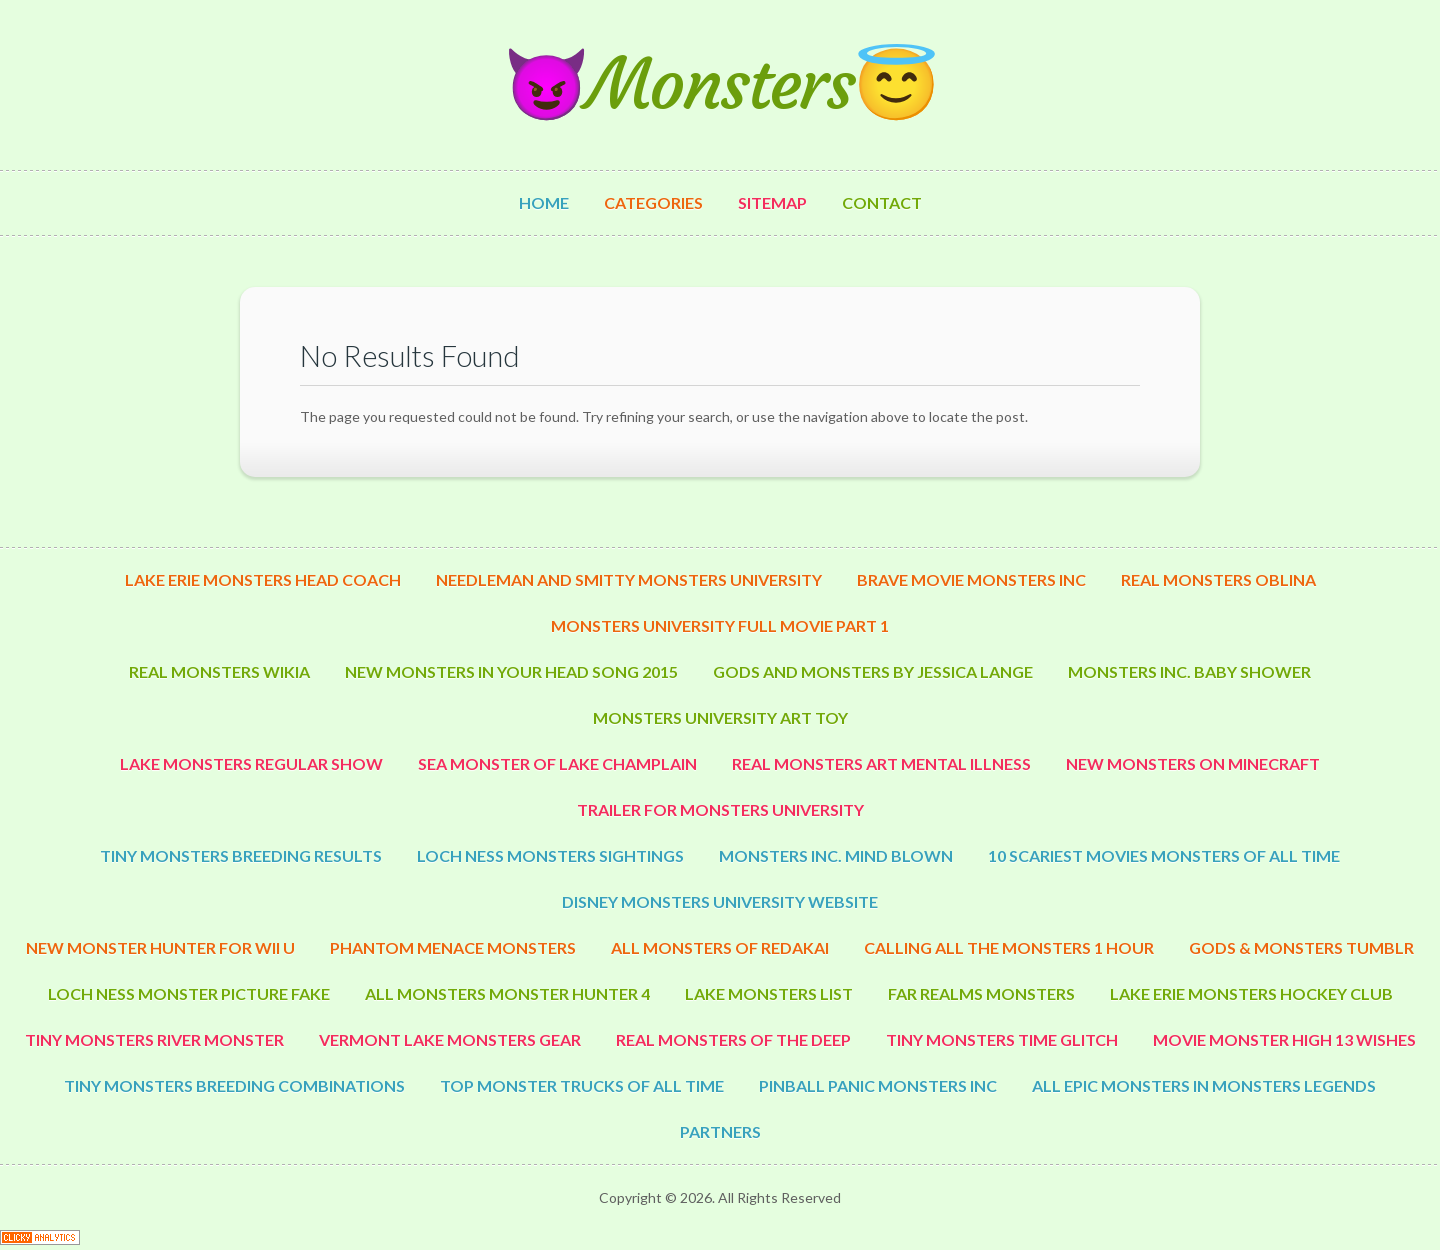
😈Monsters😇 (720, 84)
